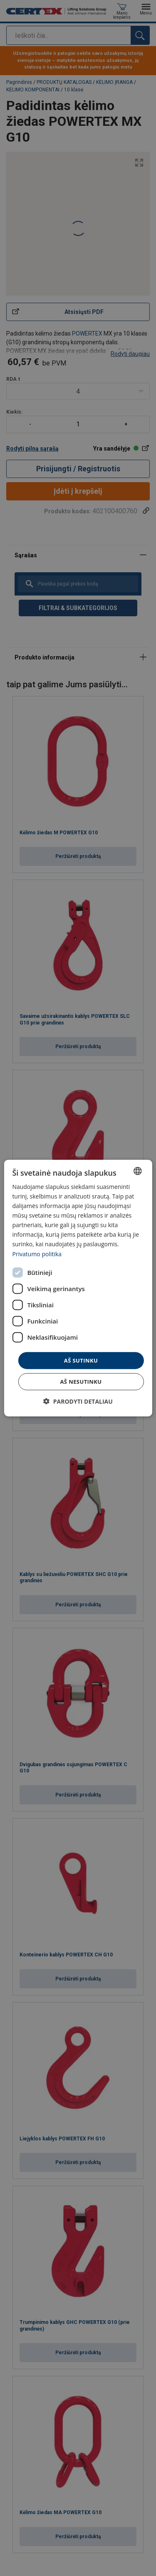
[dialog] (78, 1288)
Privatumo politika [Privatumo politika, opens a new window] (37, 1253)
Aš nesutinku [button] (81, 1381)
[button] (78, 1401)
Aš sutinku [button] (81, 1360)
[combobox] (138, 1171)
